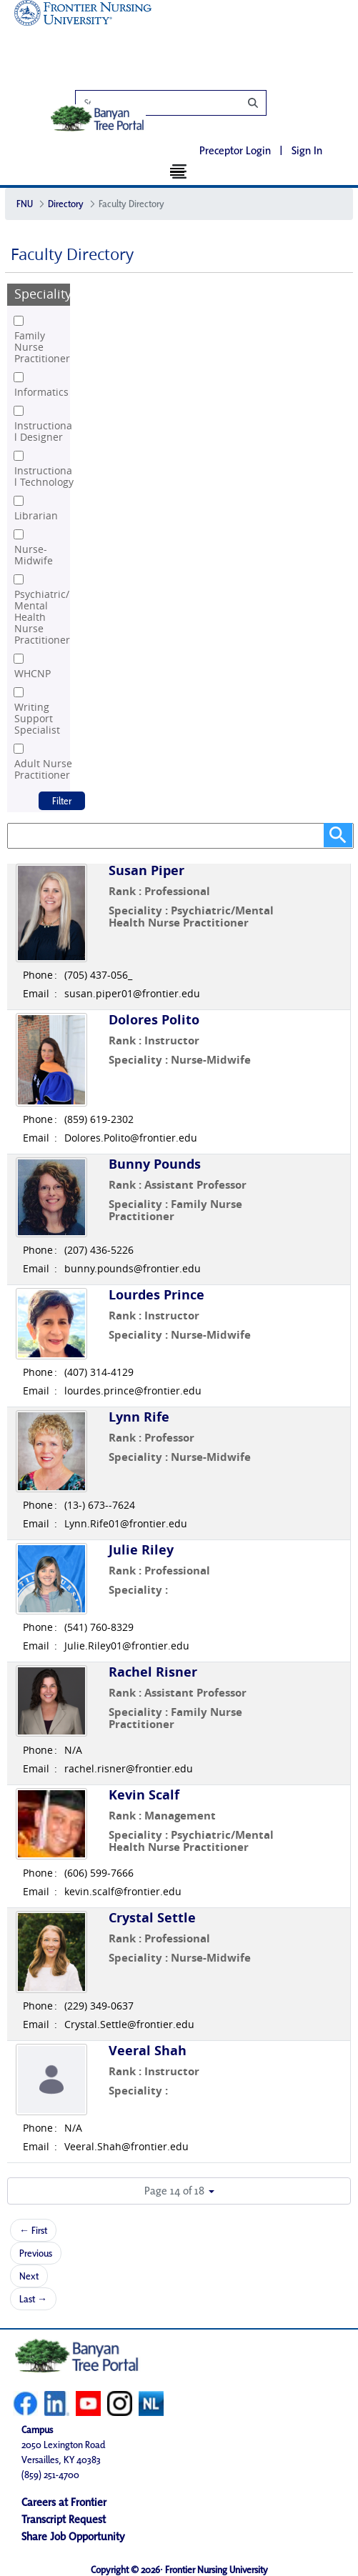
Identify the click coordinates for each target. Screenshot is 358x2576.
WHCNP (32, 673)
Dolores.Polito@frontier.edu (130, 1138)
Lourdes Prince (156, 1295)
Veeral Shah (148, 2051)
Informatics (41, 392)
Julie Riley (141, 1550)
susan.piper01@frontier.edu (132, 993)
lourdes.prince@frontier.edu (133, 1391)
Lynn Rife (139, 1417)
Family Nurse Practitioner (42, 347)
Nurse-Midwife (33, 555)
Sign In (307, 150)
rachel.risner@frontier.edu (128, 1768)
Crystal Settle (152, 1918)
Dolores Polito (154, 1020)
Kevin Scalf (144, 1795)
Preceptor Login (235, 150)
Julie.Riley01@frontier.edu (126, 1646)
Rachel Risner (153, 1672)
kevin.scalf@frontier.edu (123, 1891)
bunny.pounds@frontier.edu (132, 1268)
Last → (33, 2298)
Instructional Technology (44, 476)
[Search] (178, 103)
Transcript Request (63, 2517)
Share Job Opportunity (73, 2534)
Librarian (36, 515)
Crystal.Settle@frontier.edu (129, 2024)
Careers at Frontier (63, 2500)
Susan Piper (146, 870)
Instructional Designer (43, 431)
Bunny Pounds (155, 1164)
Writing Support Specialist (37, 719)
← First (33, 2230)
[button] (179, 2191)
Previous (35, 2253)
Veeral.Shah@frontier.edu (126, 2146)
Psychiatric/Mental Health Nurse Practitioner (42, 617)
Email (36, 993)
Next (29, 2276)
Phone (38, 975)
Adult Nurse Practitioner (43, 769)
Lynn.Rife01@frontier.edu (125, 1523)
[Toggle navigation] (179, 170)
